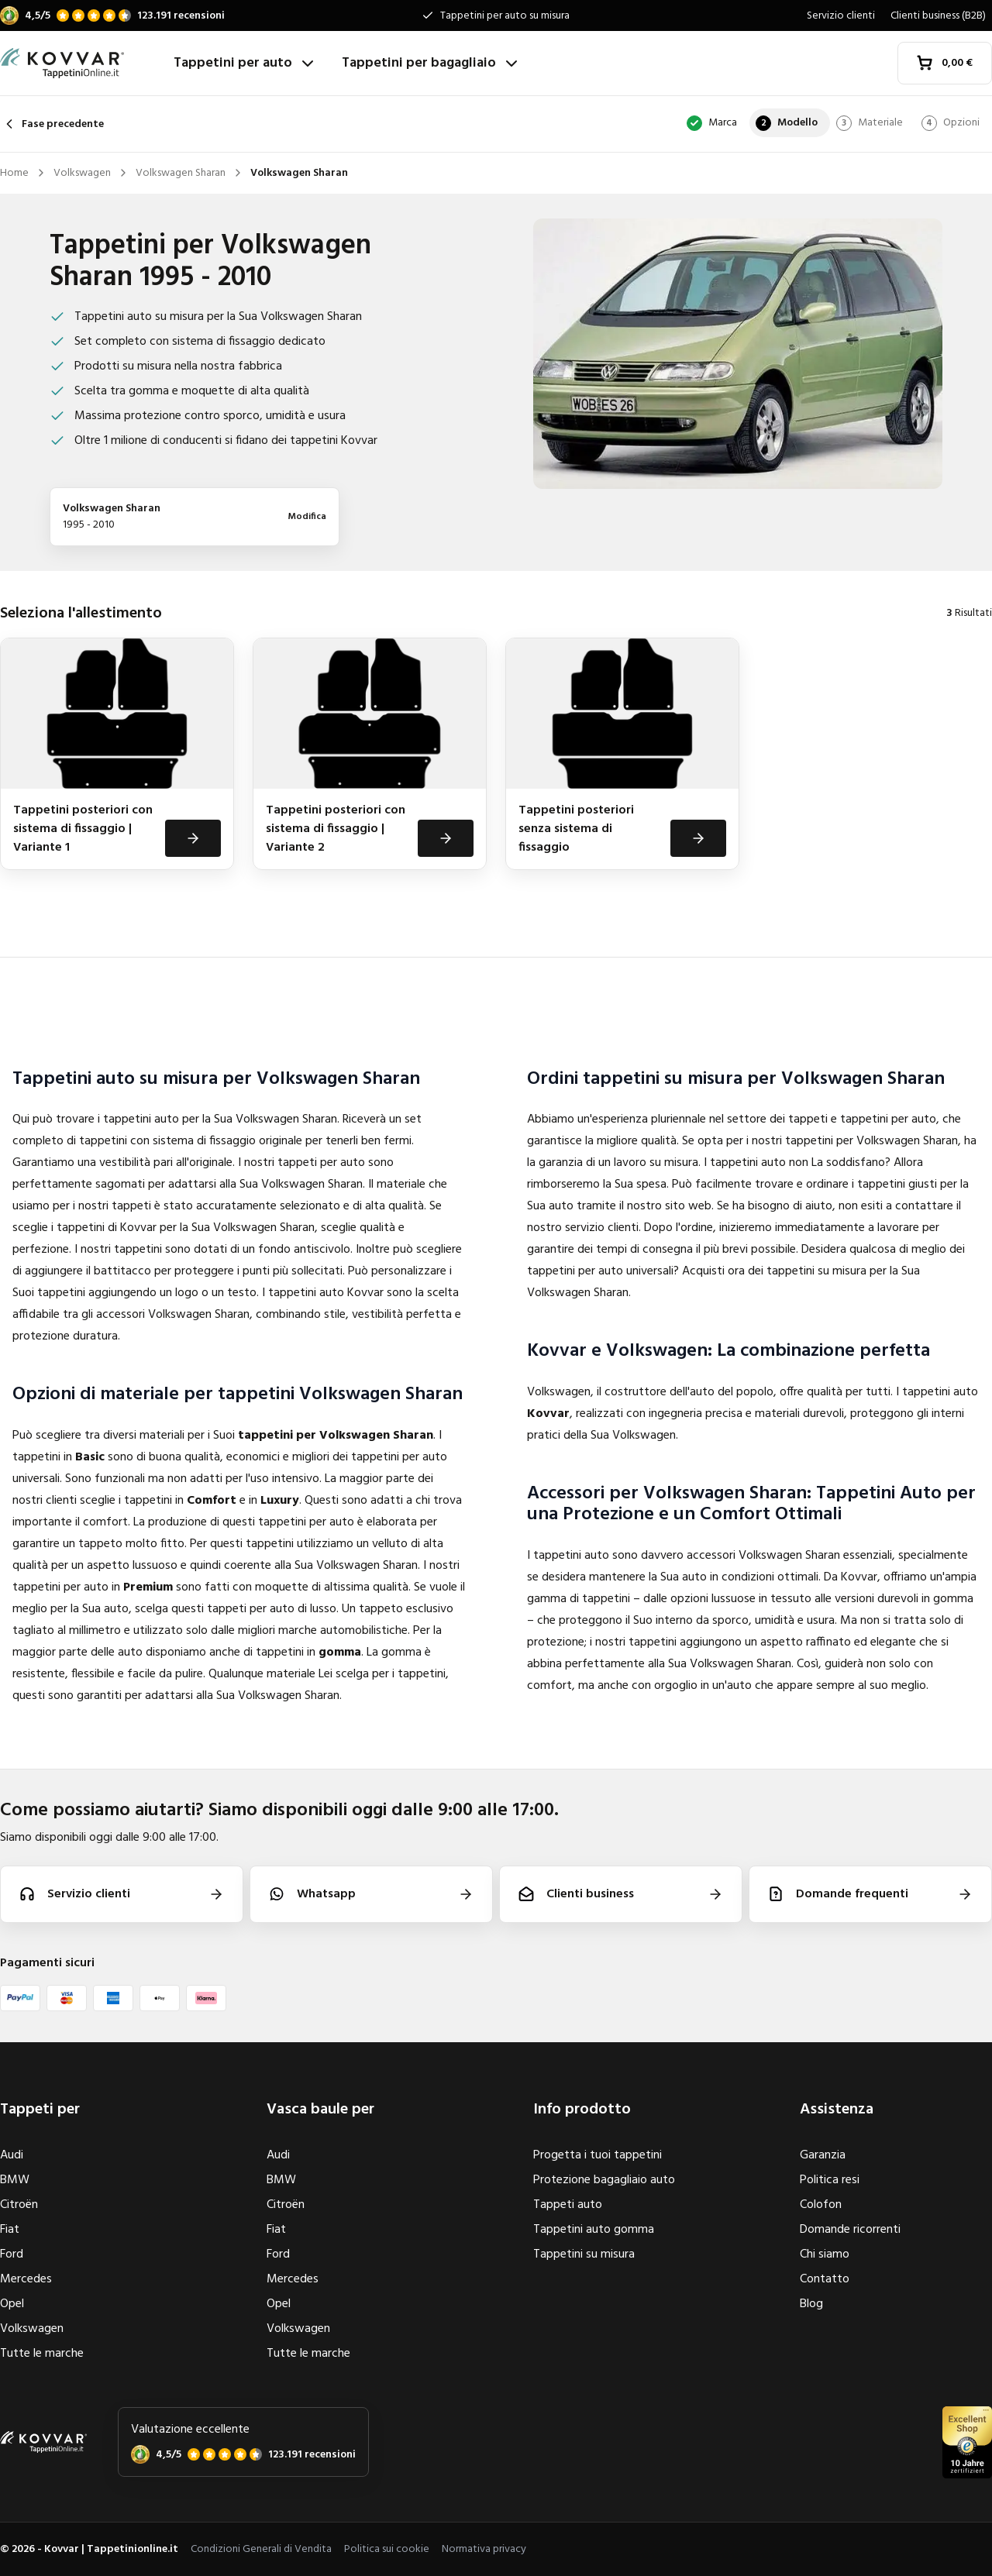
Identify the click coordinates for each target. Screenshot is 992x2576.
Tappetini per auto (245, 63)
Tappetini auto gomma (593, 2229)
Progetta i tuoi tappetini (597, 2155)
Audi (11, 2155)
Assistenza (836, 2109)
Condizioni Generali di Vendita (261, 2549)
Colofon (821, 2205)
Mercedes (26, 2279)
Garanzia (823, 2155)
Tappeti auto (567, 2205)
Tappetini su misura (584, 2254)
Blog (811, 2304)
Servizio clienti (841, 16)
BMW (14, 2180)
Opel (12, 2304)
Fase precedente (52, 124)
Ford (11, 2254)
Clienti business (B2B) (938, 16)
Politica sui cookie (386, 2549)
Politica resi (829, 2180)
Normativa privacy (484, 2549)
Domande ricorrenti (850, 2229)
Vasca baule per (320, 2109)
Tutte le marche (42, 2353)
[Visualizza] (193, 838)
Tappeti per (40, 2109)
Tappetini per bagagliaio (431, 63)
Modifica (307, 516)
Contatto (824, 2279)
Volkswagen (32, 2329)
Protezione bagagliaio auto (604, 2180)
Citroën (19, 2205)
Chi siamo (824, 2254)
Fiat (9, 2229)
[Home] (80, 63)
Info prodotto (582, 2109)
